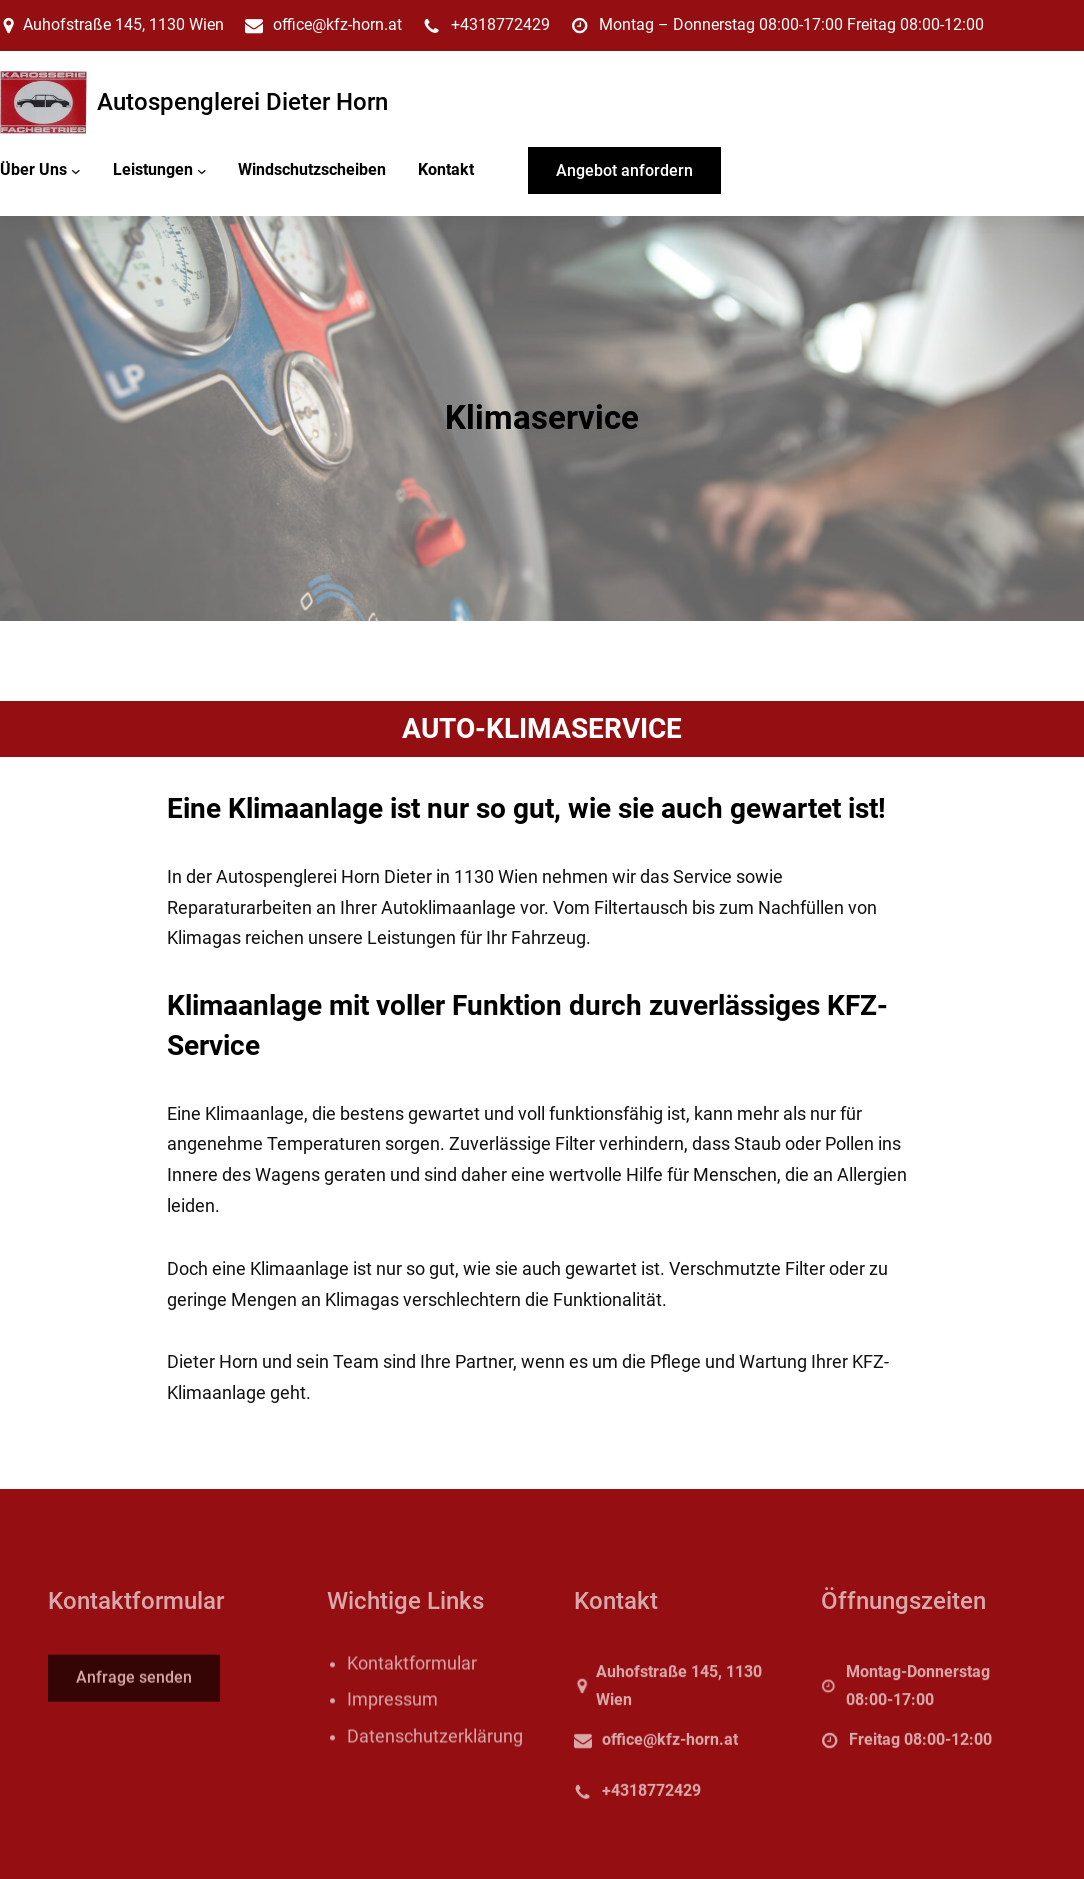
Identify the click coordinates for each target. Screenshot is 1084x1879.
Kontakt (446, 169)
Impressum (392, 1723)
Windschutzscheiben (312, 169)
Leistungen (153, 169)
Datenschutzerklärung (435, 1760)
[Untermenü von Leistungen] (202, 170)
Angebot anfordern (624, 170)
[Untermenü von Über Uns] (76, 170)
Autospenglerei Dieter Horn (242, 102)
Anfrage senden (134, 1687)
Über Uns (33, 169)
